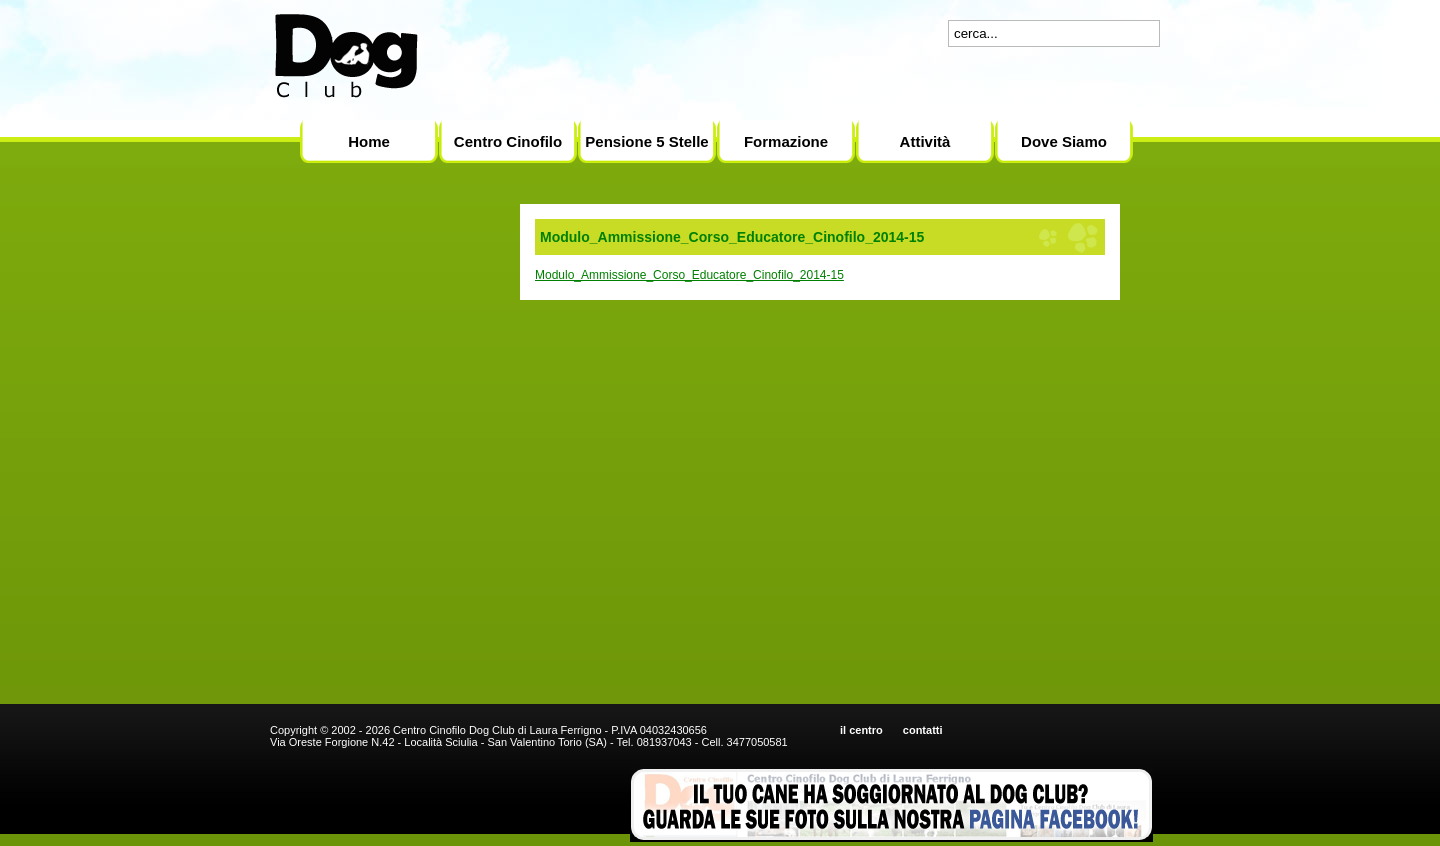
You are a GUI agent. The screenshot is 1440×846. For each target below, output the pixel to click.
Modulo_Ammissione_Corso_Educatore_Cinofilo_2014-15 (689, 275)
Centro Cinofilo (508, 141)
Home (369, 141)
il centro (861, 730)
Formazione (786, 141)
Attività (925, 141)
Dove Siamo (1064, 141)
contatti (923, 730)
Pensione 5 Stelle (646, 141)
